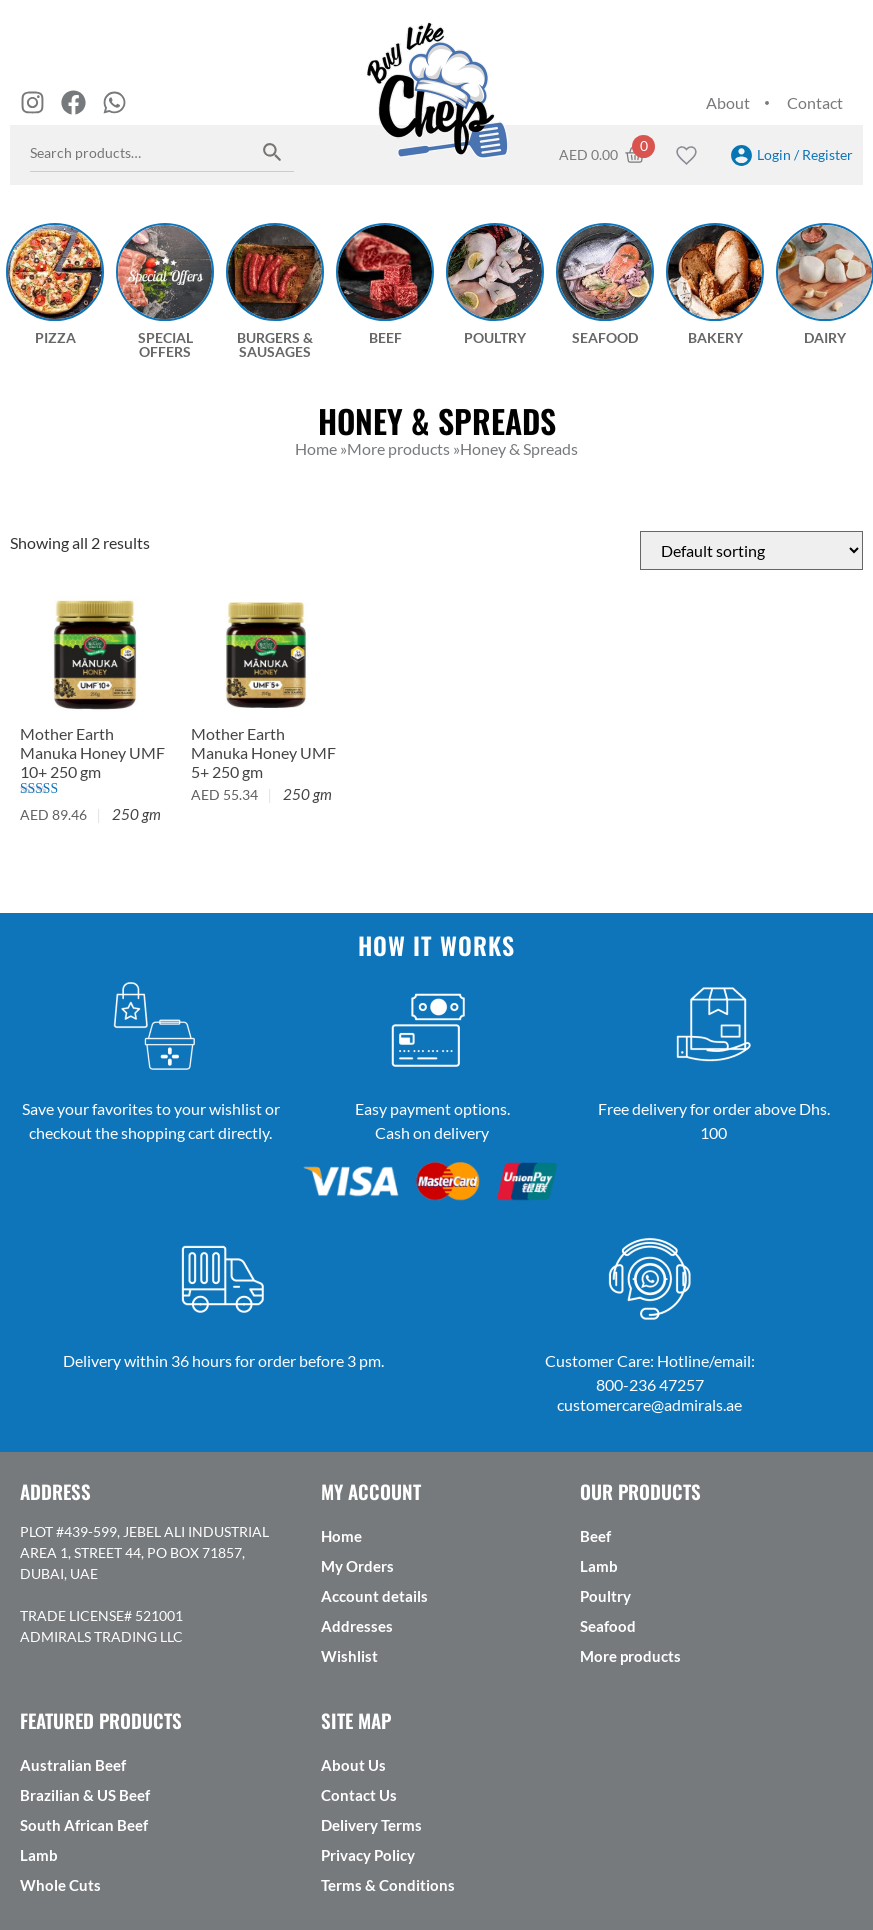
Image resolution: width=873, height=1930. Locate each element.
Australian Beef (73, 1765)
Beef (595, 1536)
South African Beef (84, 1825)
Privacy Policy (368, 1855)
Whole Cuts (60, 1885)
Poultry (605, 1596)
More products (630, 1656)
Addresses (357, 1626)
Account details (374, 1596)
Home (341, 1536)
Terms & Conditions (388, 1885)
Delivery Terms (371, 1825)
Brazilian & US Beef (85, 1795)
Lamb (599, 1566)
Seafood (608, 1626)
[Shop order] (751, 550)
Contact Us (359, 1795)
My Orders (357, 1566)
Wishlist (349, 1656)
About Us (353, 1765)
